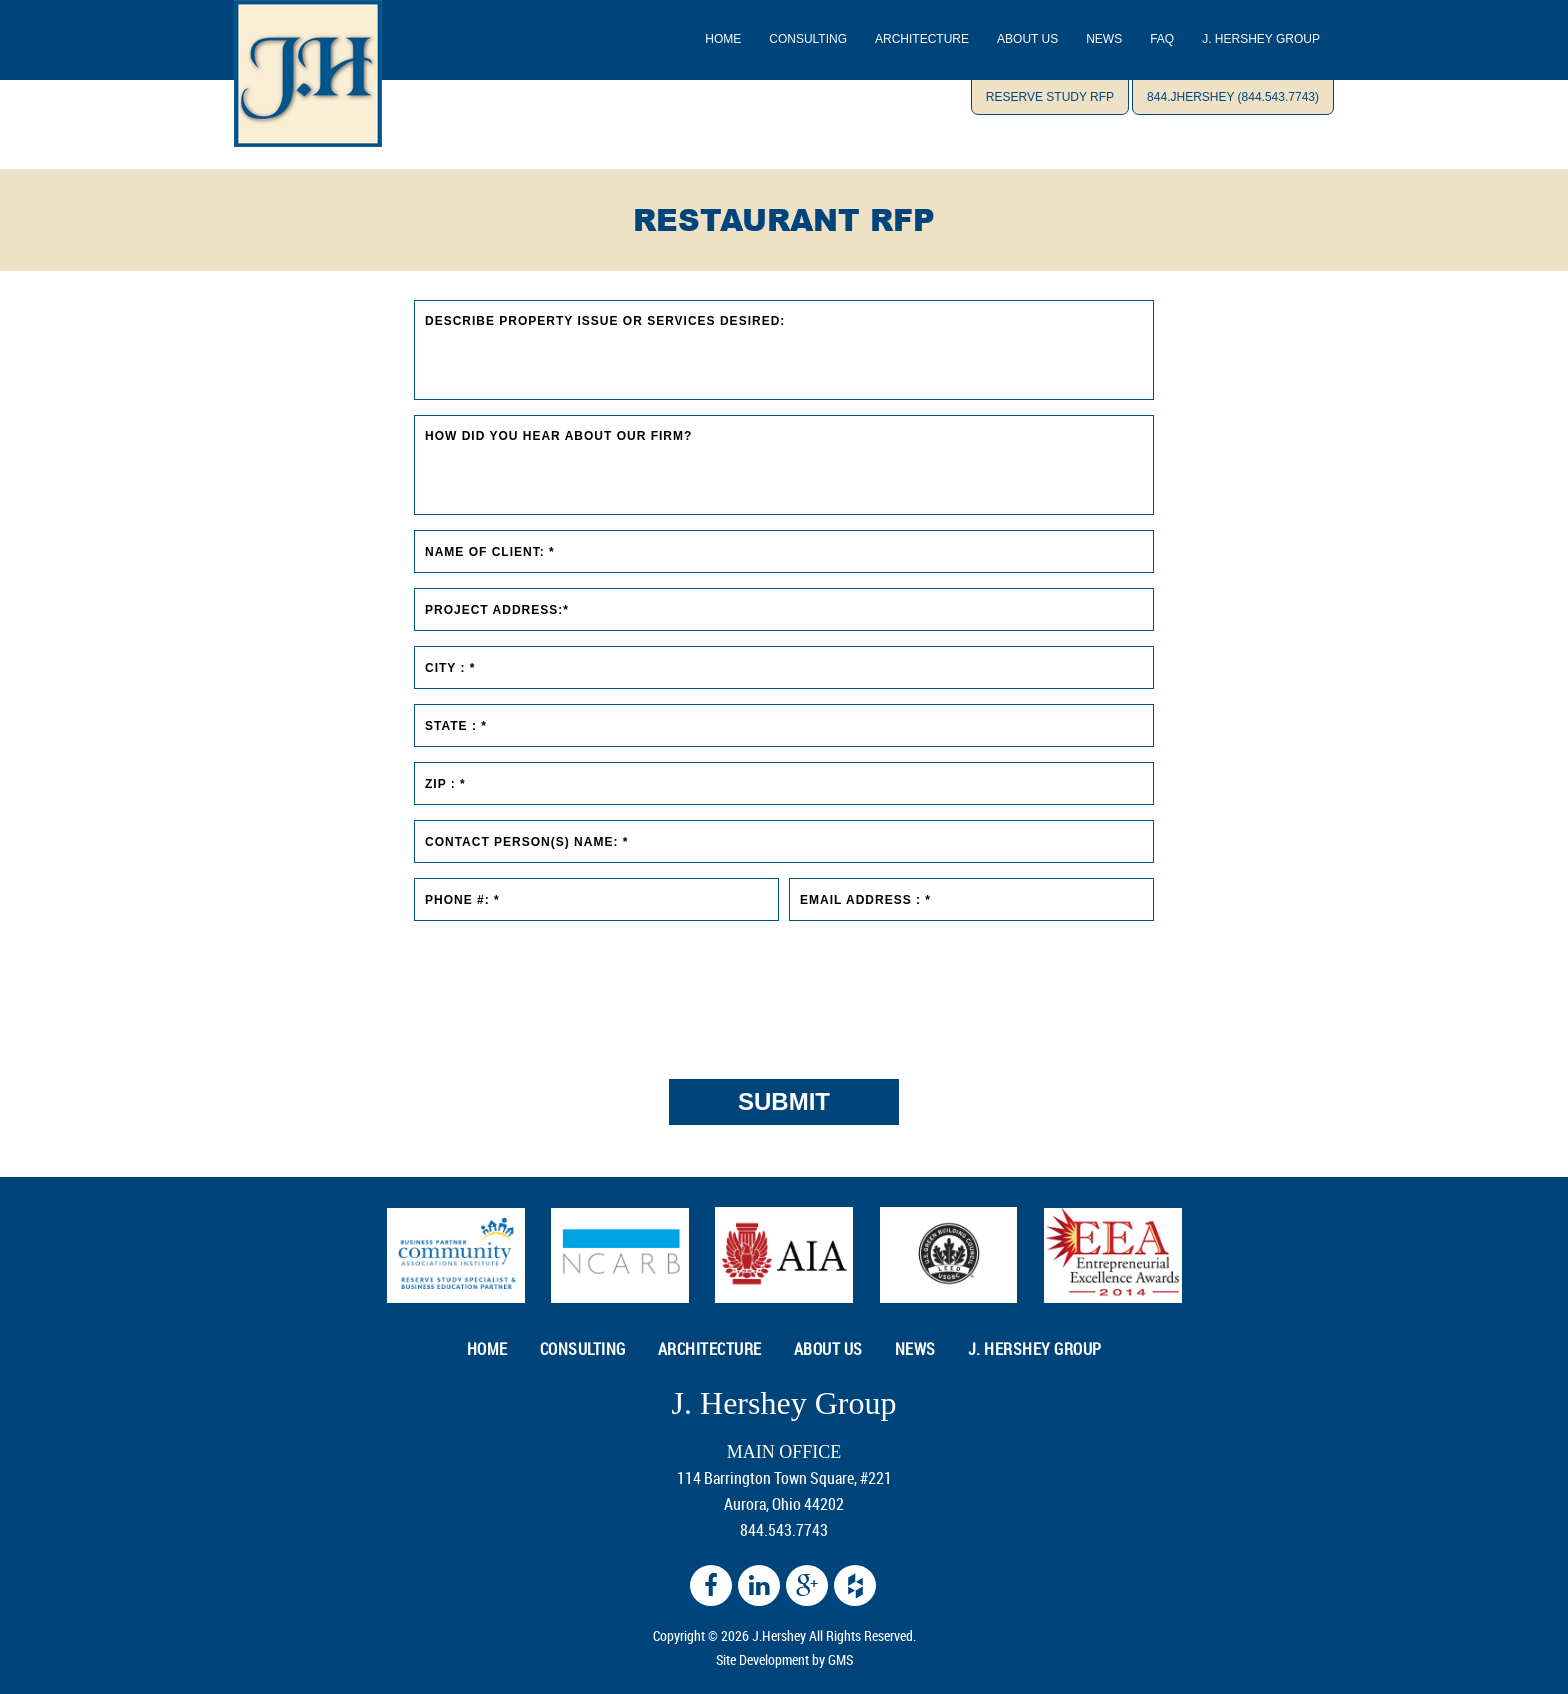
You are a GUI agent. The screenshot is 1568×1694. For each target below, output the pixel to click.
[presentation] (784, 990)
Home (723, 39)
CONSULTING (808, 39)
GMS (840, 1659)
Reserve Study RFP (1050, 97)
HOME (487, 1349)
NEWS (1104, 39)
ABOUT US (1027, 39)
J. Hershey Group (1261, 39)
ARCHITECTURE (922, 39)
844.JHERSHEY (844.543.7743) (1233, 97)
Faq (1162, 39)
